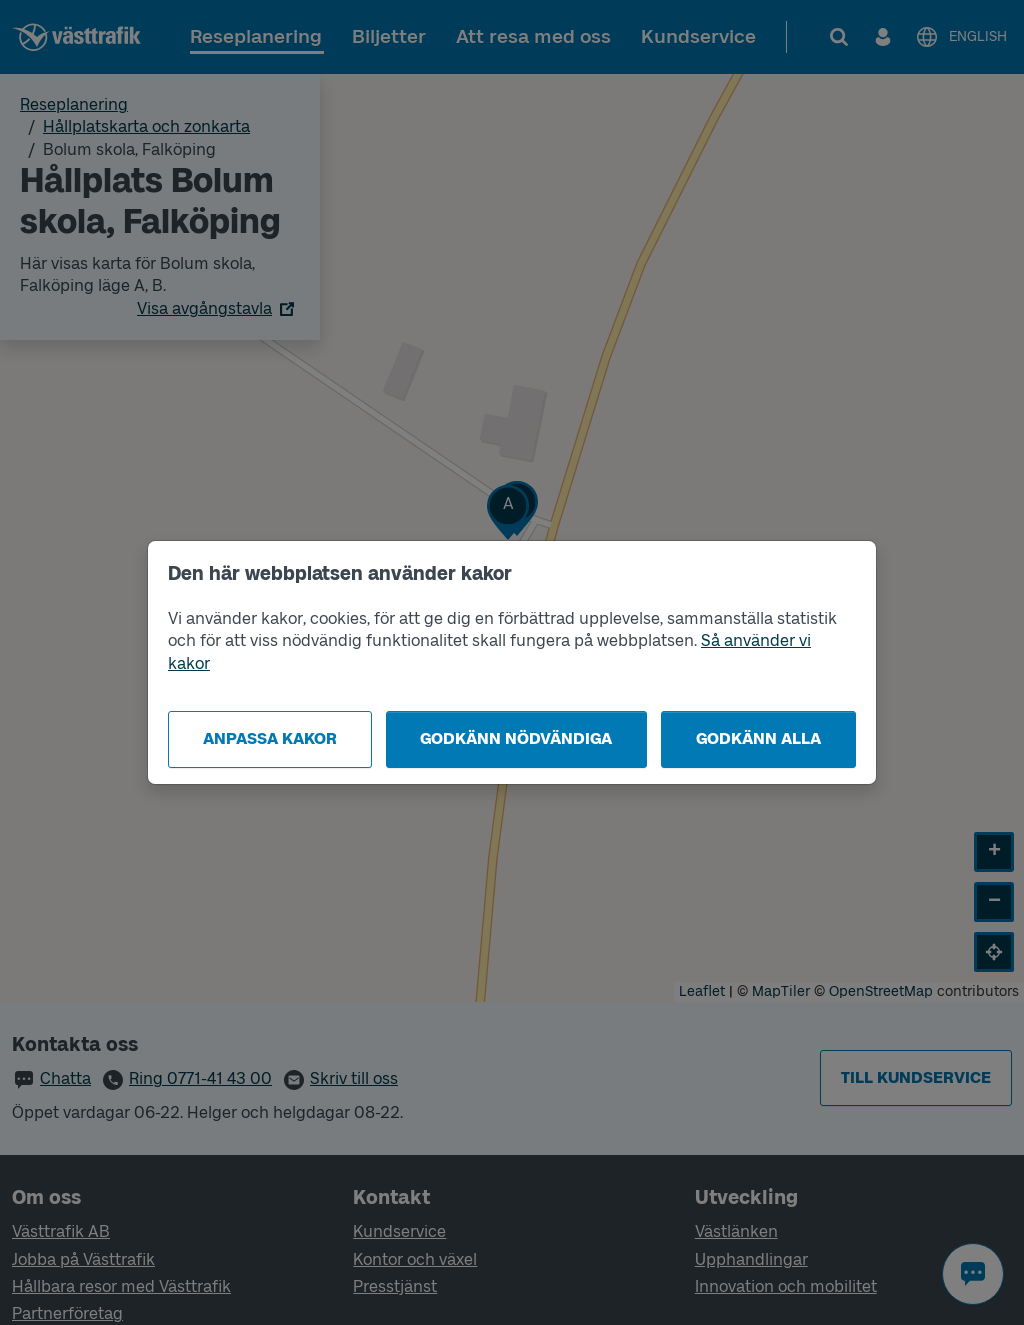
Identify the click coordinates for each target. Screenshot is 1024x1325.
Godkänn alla (758, 738)
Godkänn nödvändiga (516, 738)
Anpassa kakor (270, 738)
